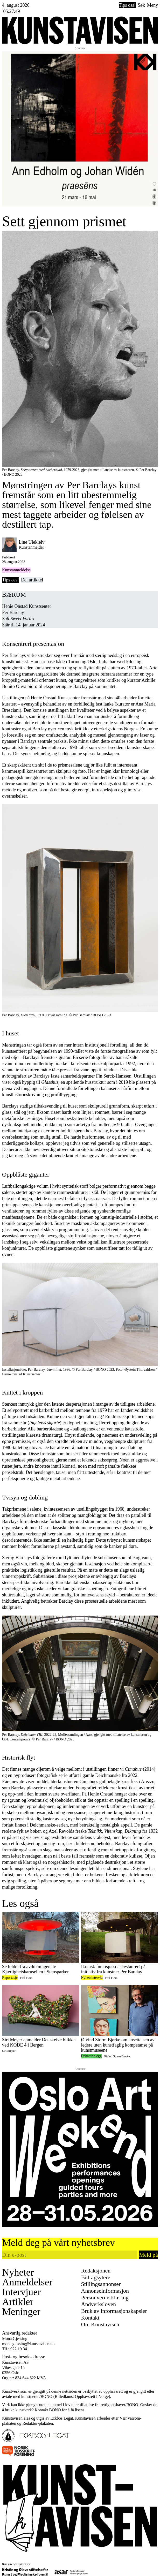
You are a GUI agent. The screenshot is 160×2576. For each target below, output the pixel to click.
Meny (152, 5)
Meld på (148, 2255)
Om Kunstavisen (100, 2324)
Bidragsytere (95, 2277)
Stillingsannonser (101, 2284)
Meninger (21, 2311)
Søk (141, 5)
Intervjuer (21, 2292)
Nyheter (18, 2272)
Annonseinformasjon (105, 2290)
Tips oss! (127, 5)
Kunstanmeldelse (16, 570)
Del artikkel (32, 579)
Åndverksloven (98, 2304)
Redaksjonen (96, 2270)
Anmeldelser (27, 2282)
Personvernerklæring (105, 2297)
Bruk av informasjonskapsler (114, 2311)
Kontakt (90, 2317)
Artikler (17, 2302)
